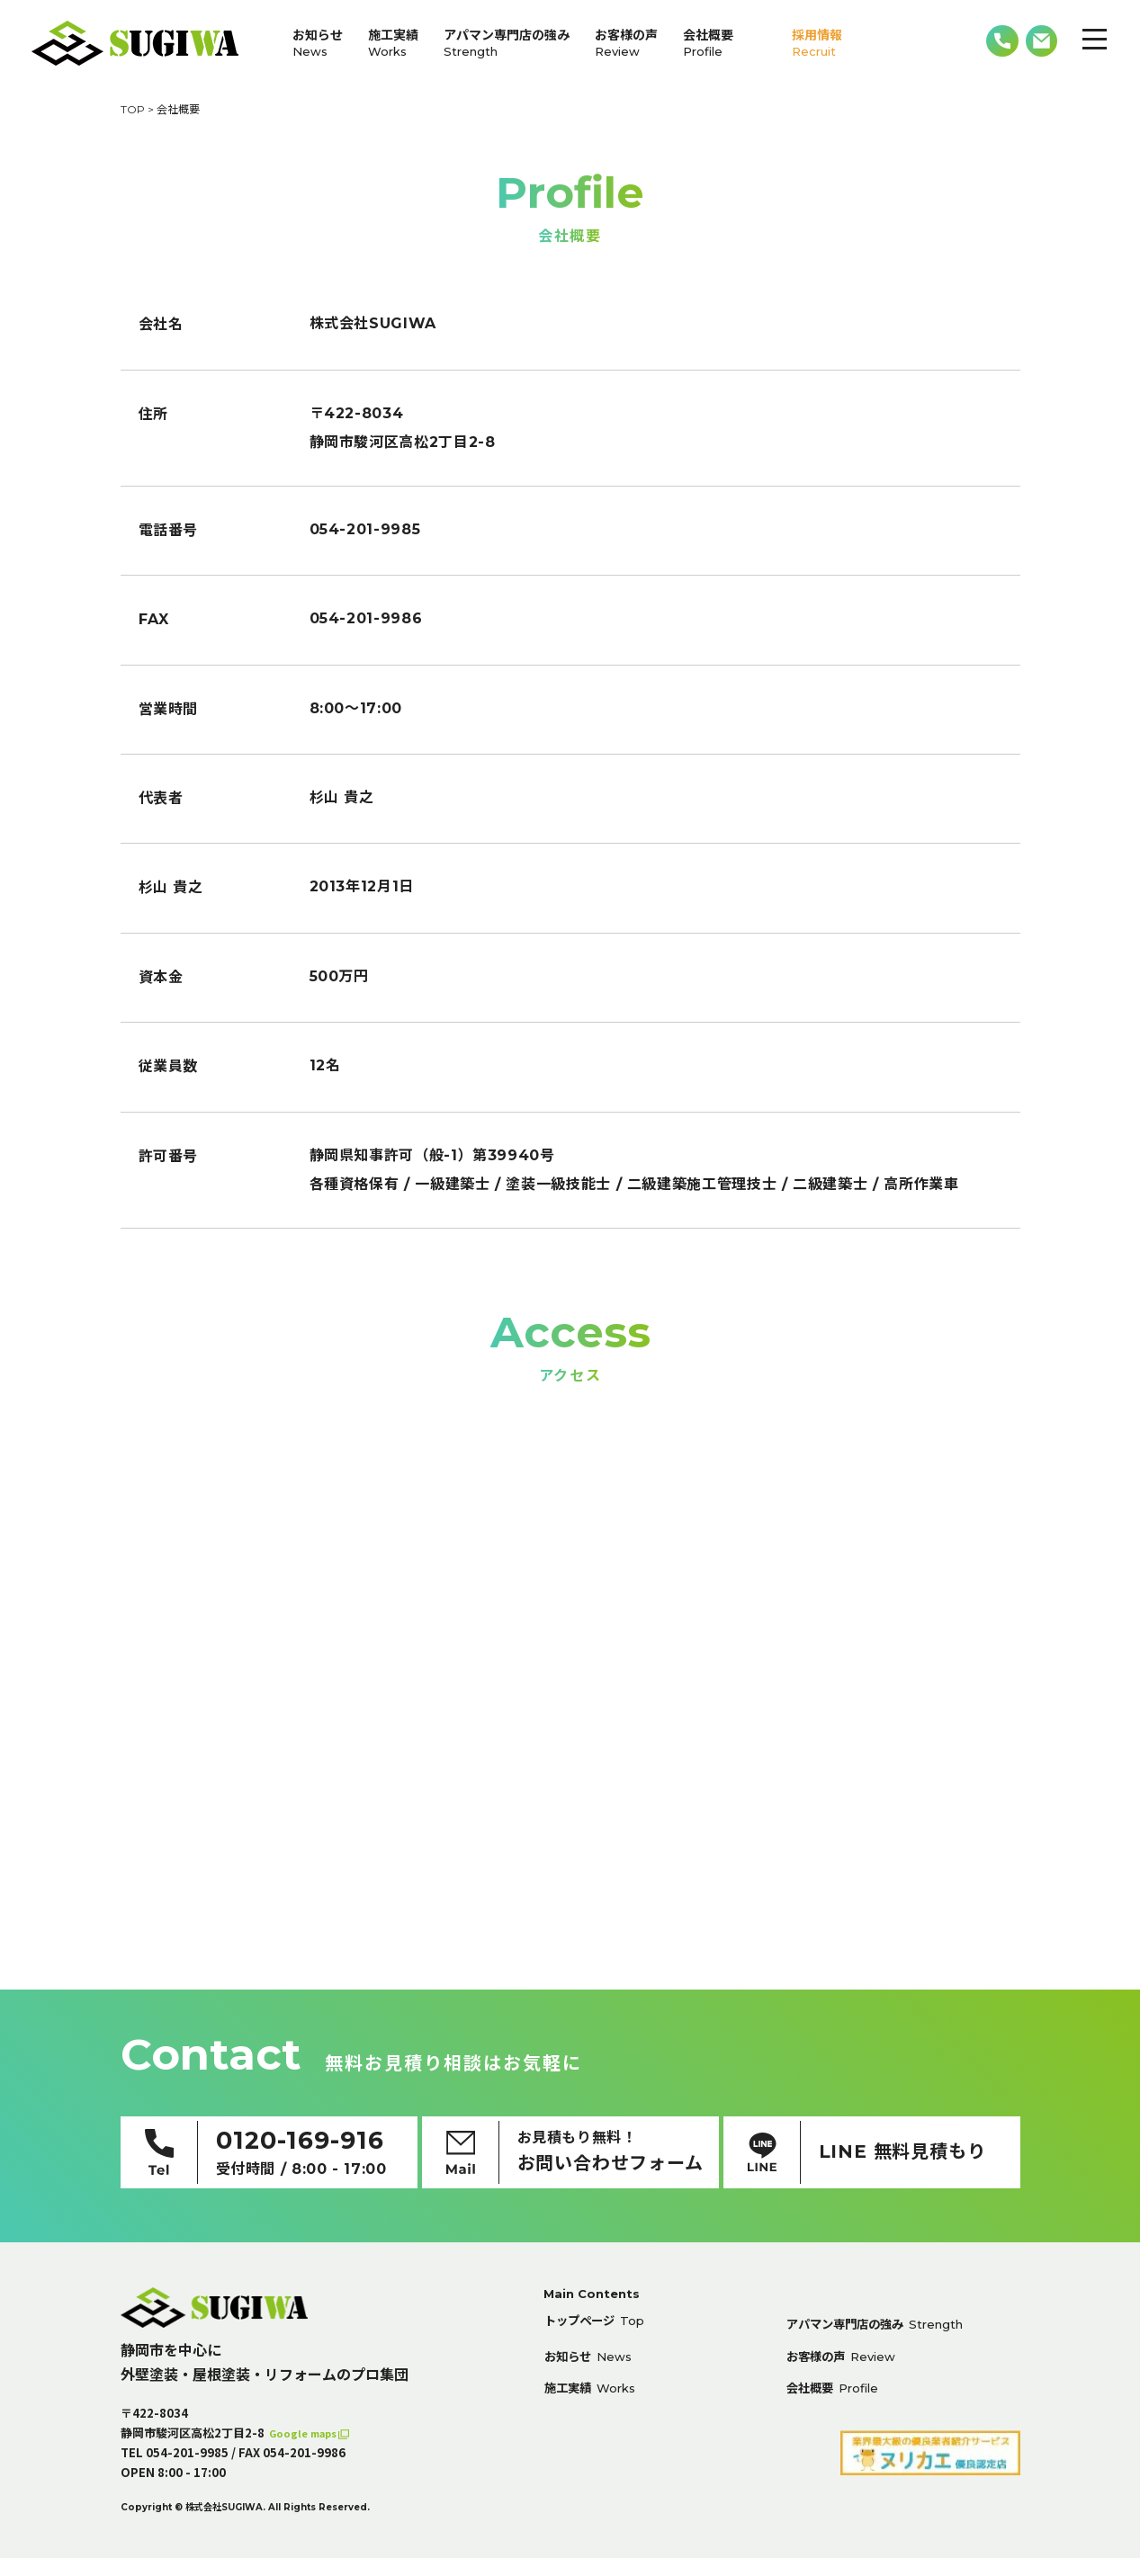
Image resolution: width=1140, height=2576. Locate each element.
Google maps (309, 2450)
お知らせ (317, 42)
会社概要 (708, 42)
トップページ (604, 2341)
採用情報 (817, 42)
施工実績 (393, 42)
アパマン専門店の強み (507, 42)
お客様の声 (626, 42)
